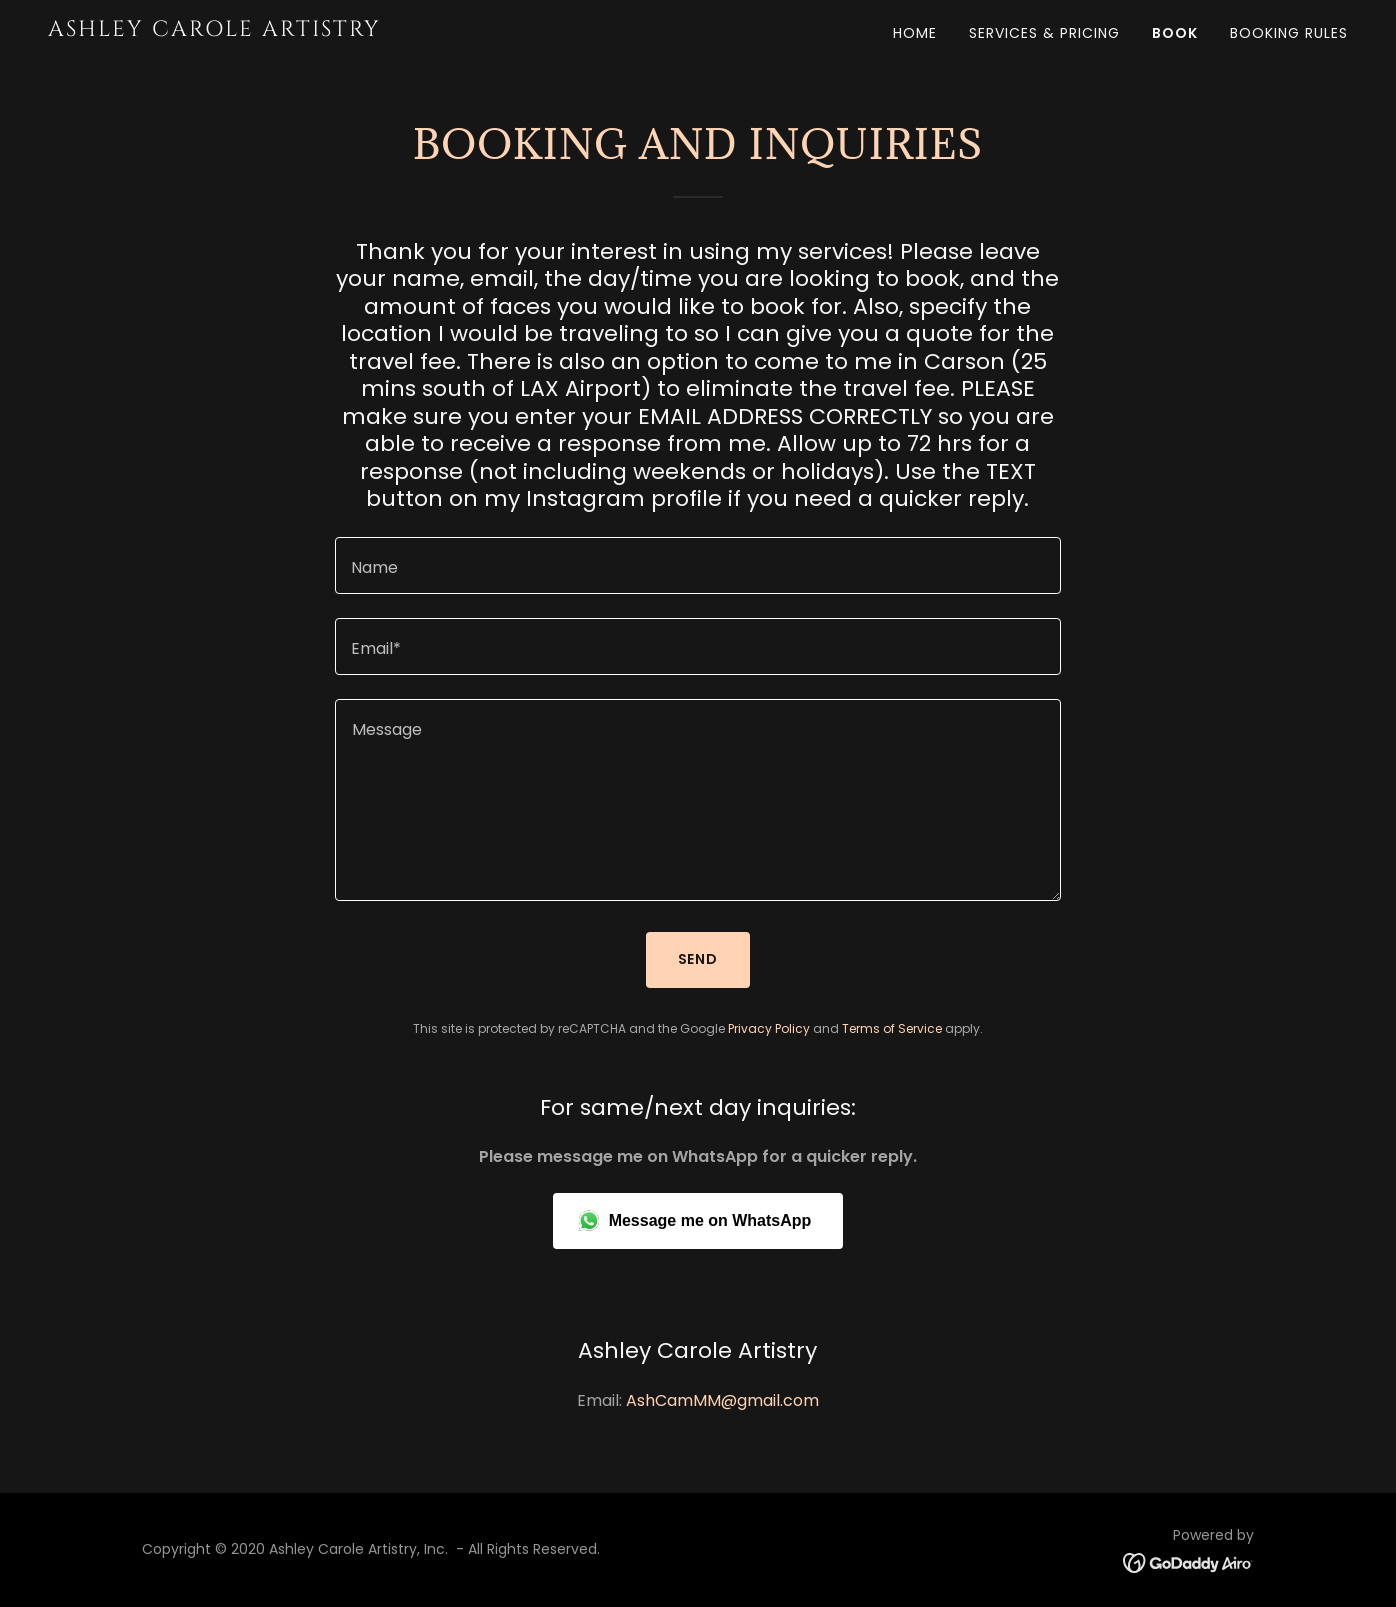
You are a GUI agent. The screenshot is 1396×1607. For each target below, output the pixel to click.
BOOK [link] (1175, 33)
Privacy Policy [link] (769, 1028)
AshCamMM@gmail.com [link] (722, 1400)
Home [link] (915, 33)
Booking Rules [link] (1289, 33)
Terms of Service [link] (892, 1028)
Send (698, 959)
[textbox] (697, 565)
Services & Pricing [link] (1044, 33)
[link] (275, 30)
